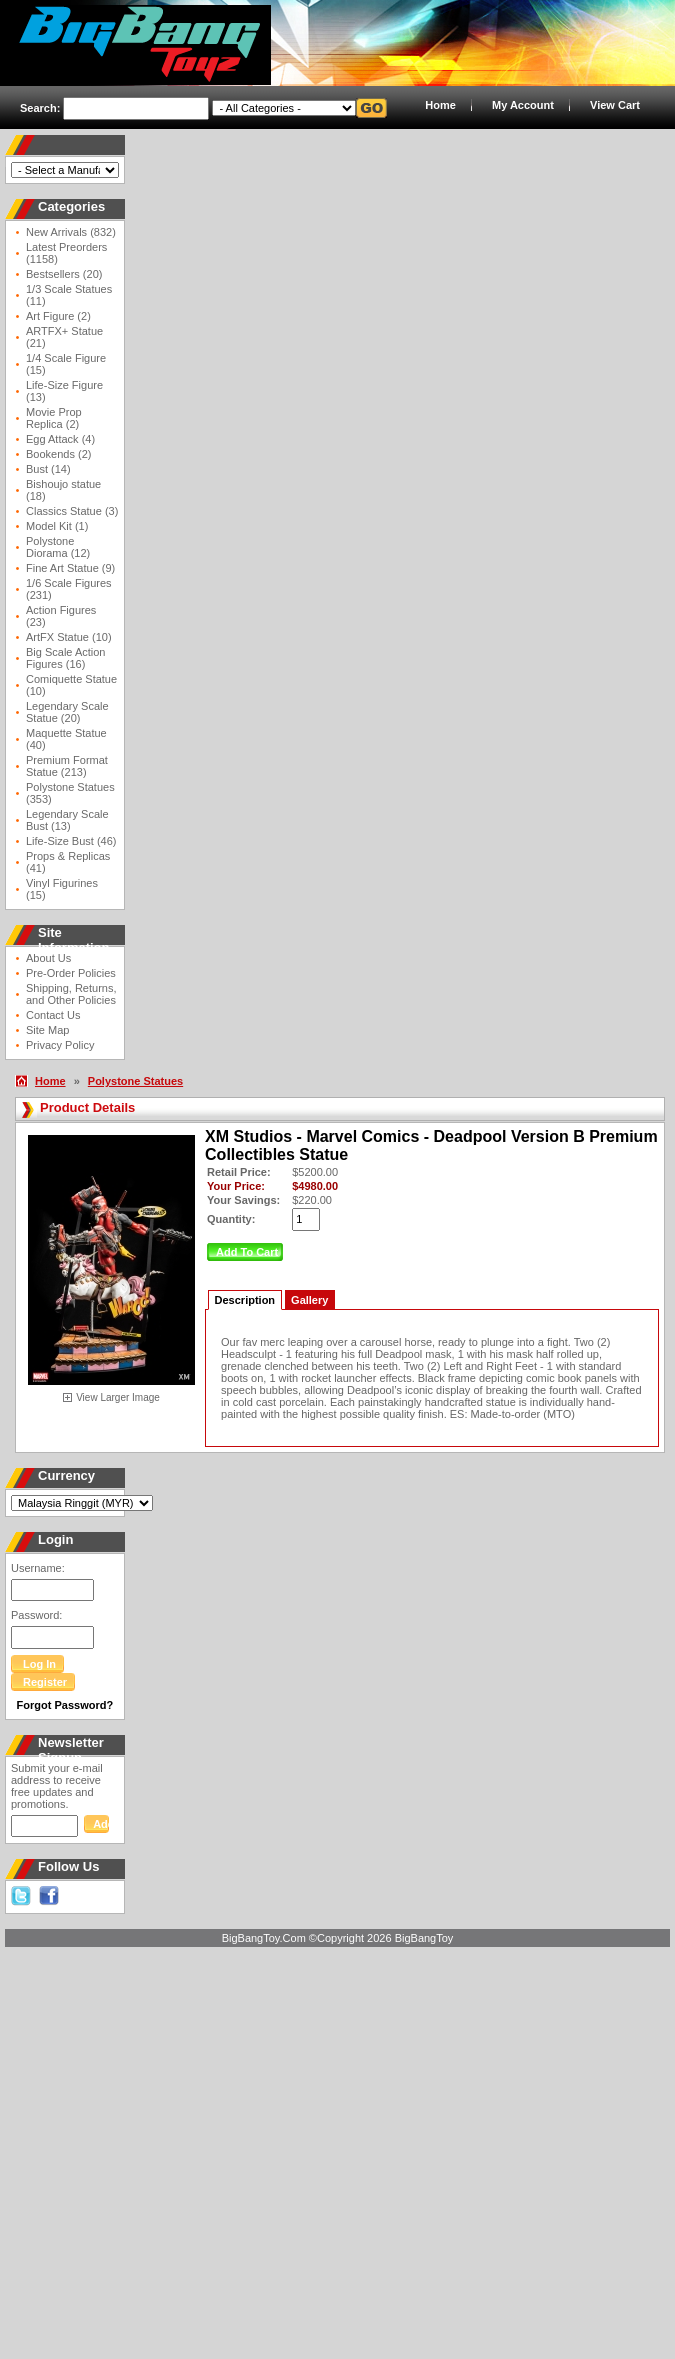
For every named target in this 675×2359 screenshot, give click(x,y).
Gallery (309, 1300)
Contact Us (53, 1015)
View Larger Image (118, 1397)
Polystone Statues (135, 1081)
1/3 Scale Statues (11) (69, 295)
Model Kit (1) (57, 526)
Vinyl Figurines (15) (62, 889)
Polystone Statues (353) (70, 793)
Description (245, 1300)
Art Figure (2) (58, 316)
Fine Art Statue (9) (70, 568)
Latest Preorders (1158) (66, 253)
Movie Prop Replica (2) (54, 418)
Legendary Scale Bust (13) (67, 820)
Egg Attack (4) (60, 439)
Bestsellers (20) (64, 274)
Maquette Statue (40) (66, 739)
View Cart (615, 105)
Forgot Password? (65, 1705)
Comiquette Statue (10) (71, 685)
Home (440, 105)
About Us (48, 958)
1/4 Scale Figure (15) (66, 364)
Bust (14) (48, 469)
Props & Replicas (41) (68, 862)
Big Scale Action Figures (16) (66, 658)
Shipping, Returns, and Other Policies (71, 994)
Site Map (47, 1030)
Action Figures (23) (61, 616)
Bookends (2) (58, 454)
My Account (523, 105)
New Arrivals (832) (71, 232)
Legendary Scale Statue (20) (67, 712)
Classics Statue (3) (72, 511)
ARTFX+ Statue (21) (64, 337)
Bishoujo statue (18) (63, 490)
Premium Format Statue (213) (67, 766)
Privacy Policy (60, 1045)
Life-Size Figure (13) (64, 391)
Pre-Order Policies (71, 973)
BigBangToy (424, 1938)
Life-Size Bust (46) (71, 841)
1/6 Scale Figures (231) (69, 589)
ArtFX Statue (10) (69, 637)
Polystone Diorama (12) (58, 547)
